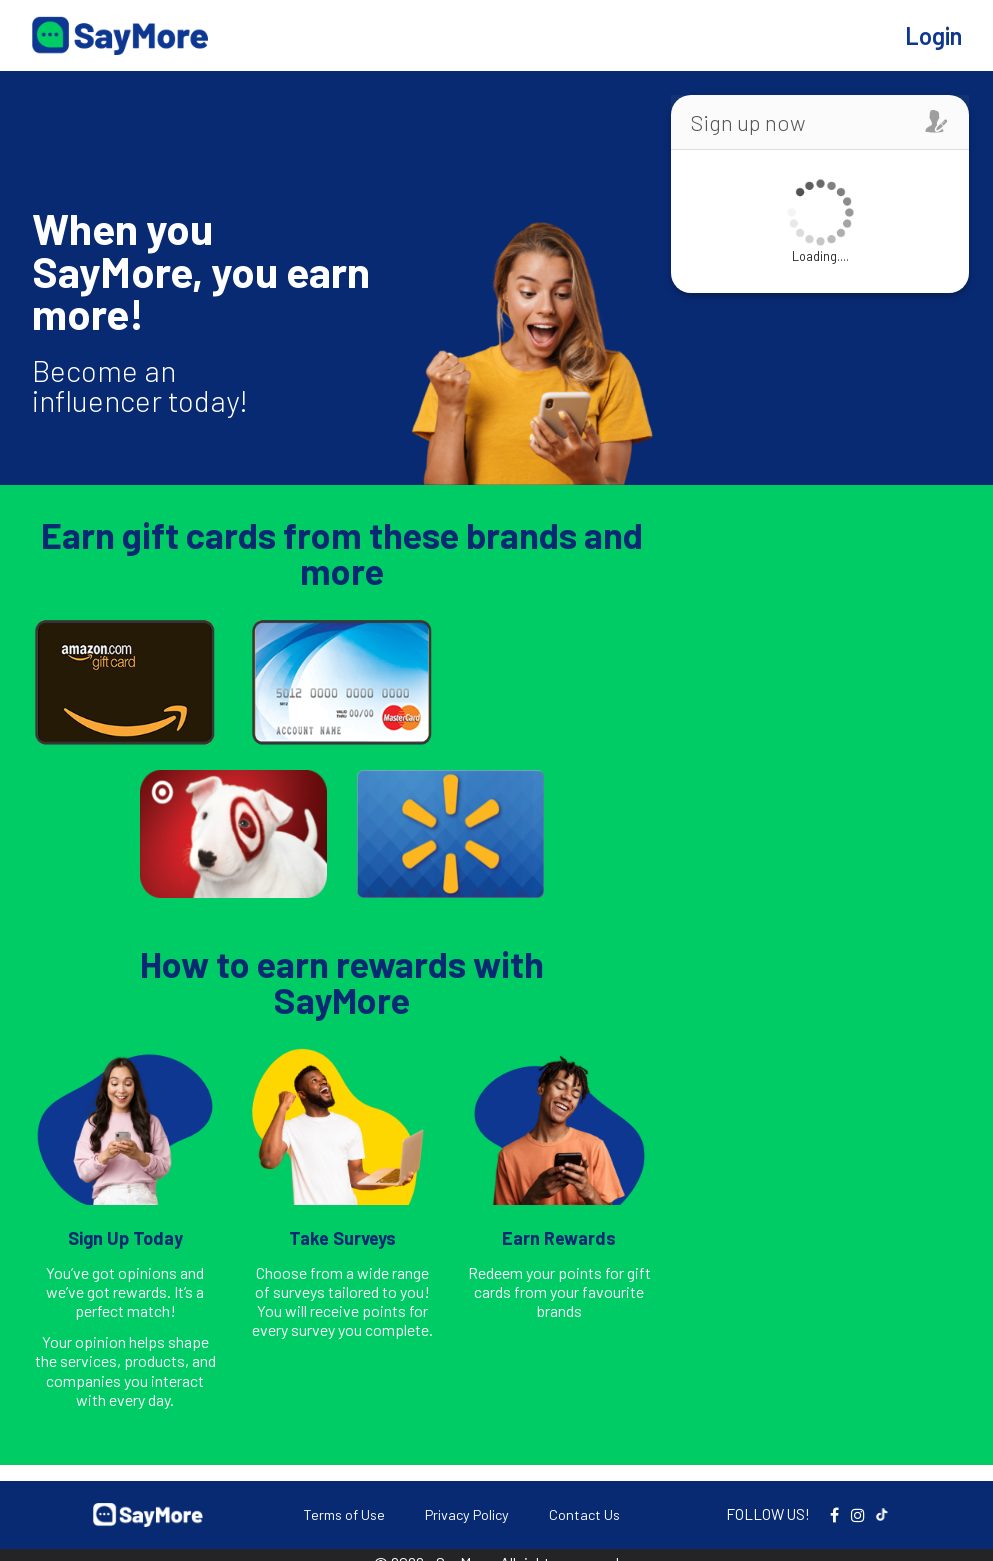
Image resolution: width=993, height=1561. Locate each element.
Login (933, 35)
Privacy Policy (467, 1514)
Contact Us (584, 1514)
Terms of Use (344, 1514)
